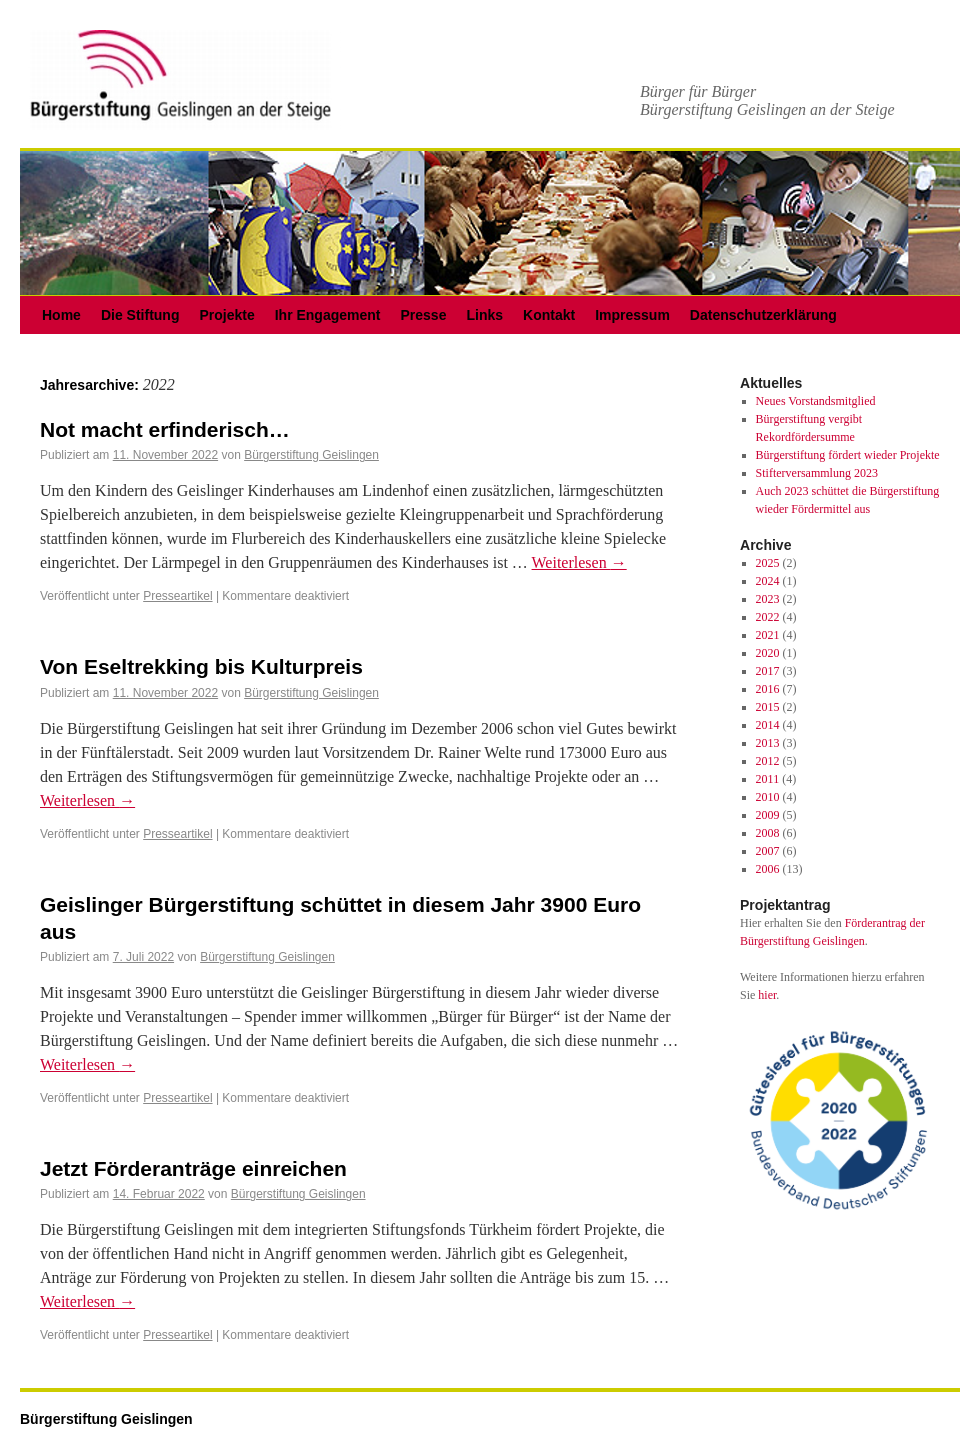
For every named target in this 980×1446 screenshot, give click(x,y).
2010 (768, 797)
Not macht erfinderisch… (165, 429)
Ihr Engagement (328, 315)
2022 (768, 617)
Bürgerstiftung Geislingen (311, 455)
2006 (768, 869)
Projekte (226, 315)
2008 (768, 833)
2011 (768, 779)
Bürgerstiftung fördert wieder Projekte (848, 455)
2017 (768, 671)
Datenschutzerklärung (763, 315)
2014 (768, 725)
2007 (768, 851)
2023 (768, 599)
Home (61, 315)
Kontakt (549, 315)
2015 (768, 707)
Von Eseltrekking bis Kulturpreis (201, 666)
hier (767, 995)
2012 (768, 761)
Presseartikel (177, 596)
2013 (768, 743)
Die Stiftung (140, 315)
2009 (768, 815)
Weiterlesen (579, 562)
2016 (768, 689)
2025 (768, 563)
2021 (768, 635)
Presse (424, 315)
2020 (768, 653)
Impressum (632, 315)
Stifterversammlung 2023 (817, 473)
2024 (768, 581)
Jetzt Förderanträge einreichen (193, 1168)
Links (484, 315)
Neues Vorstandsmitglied (816, 401)
